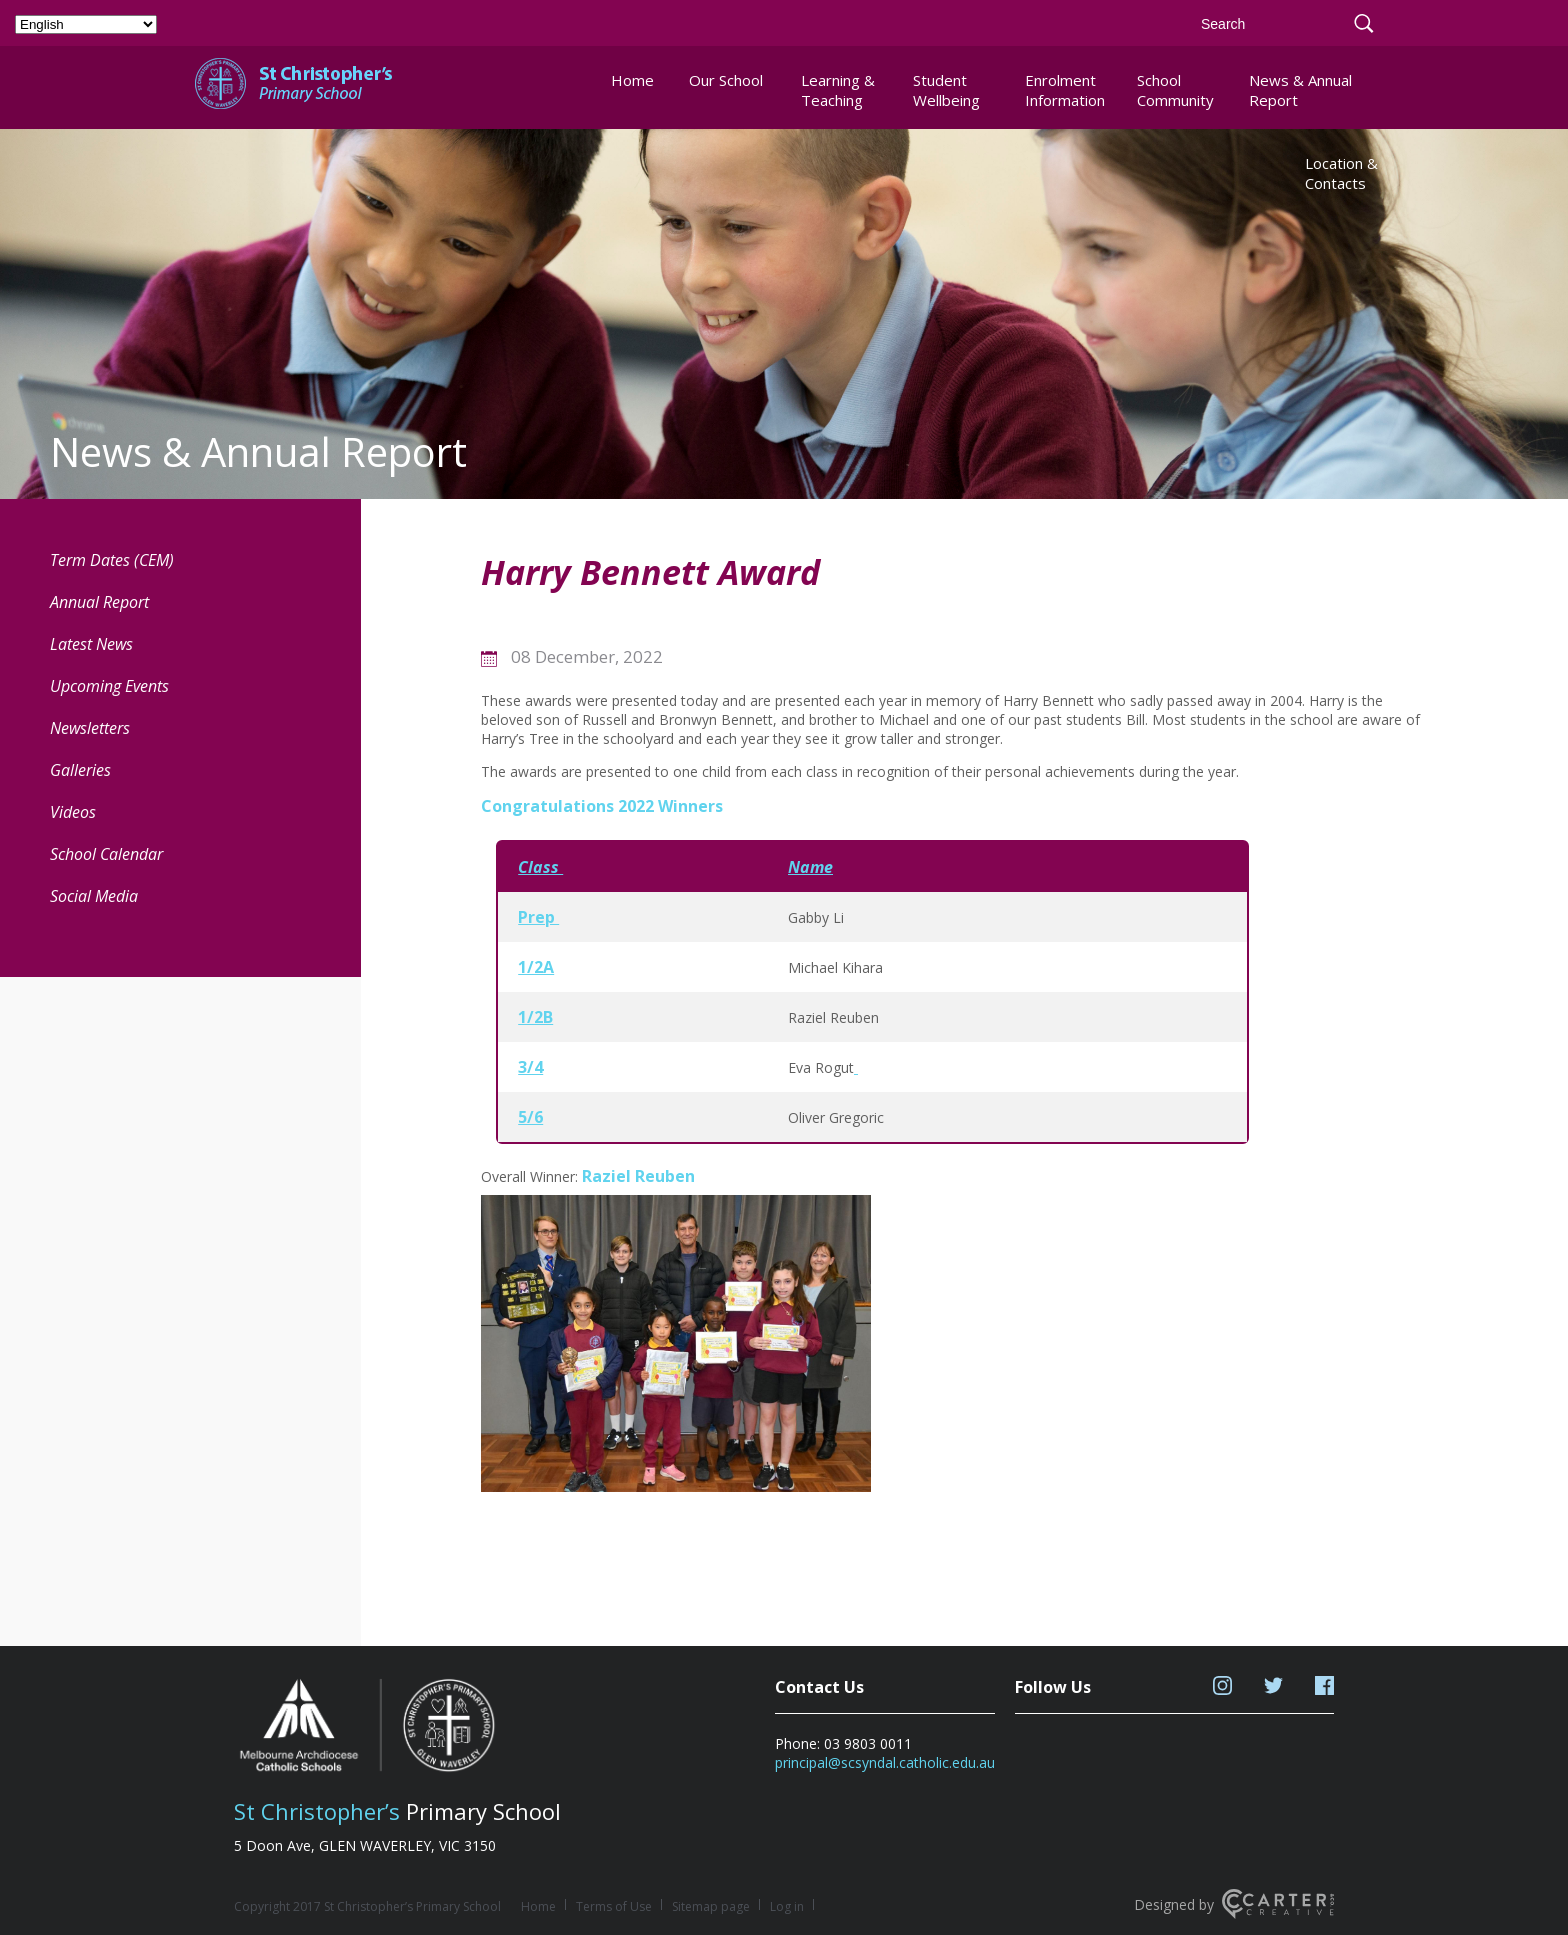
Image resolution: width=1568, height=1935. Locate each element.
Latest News (91, 644)
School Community (1175, 90)
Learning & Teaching (838, 90)
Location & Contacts (1341, 173)
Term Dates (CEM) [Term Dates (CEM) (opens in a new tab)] (112, 560)
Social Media (94, 896)
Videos (73, 812)
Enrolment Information (1064, 90)
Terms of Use (614, 1906)
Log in (787, 1906)
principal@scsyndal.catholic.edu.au (885, 1762)
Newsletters (90, 728)
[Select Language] (86, 24)
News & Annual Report (1300, 90)
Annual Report (99, 602)
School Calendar (106, 854)
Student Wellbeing (946, 90)
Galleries (80, 770)
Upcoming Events (109, 686)
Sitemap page (711, 1906)
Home (632, 80)
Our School (726, 80)
